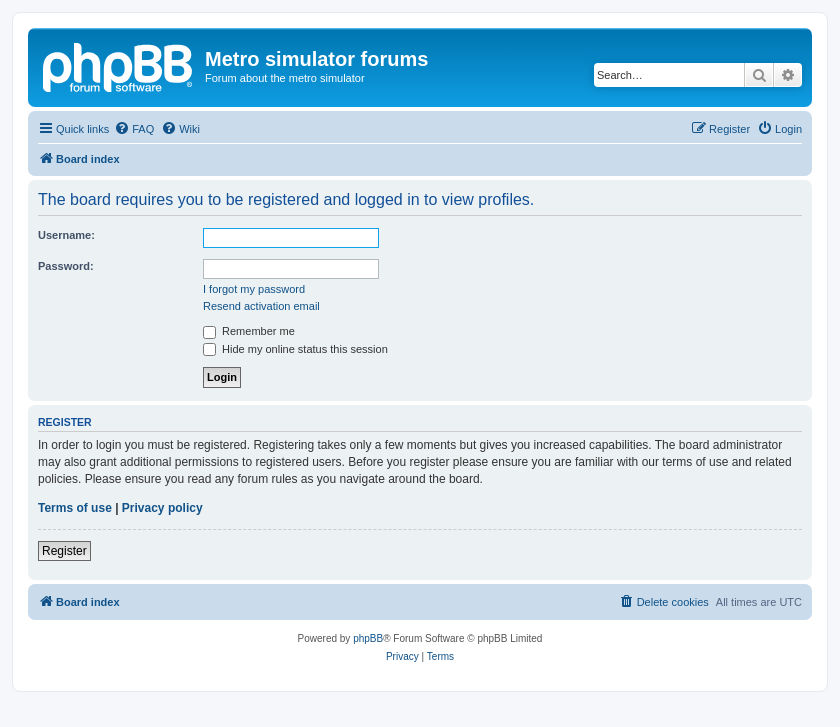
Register (64, 551)
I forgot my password (254, 289)
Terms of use (75, 508)
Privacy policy (162, 508)
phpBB (368, 638)
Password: (66, 266)
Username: (66, 235)
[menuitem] (134, 129)
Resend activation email (261, 306)
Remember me (249, 331)
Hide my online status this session (295, 349)
